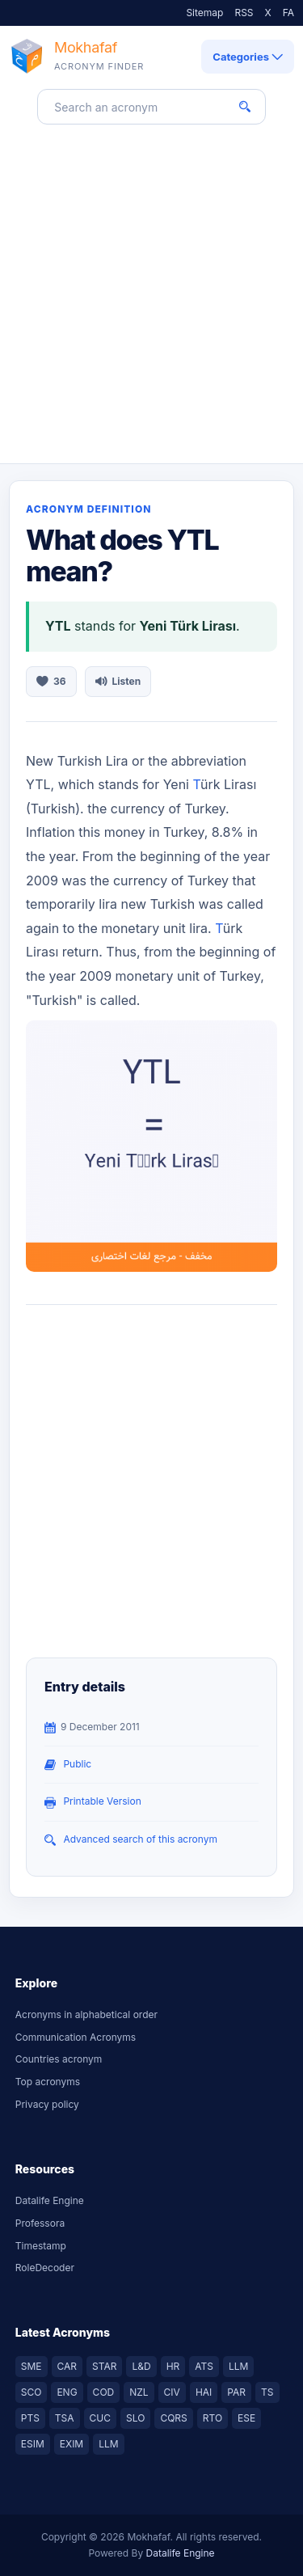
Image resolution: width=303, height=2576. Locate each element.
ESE (246, 2418)
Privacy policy (47, 2104)
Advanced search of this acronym (140, 1839)
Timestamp (40, 2246)
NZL (138, 2392)
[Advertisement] (151, 303)
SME (31, 2366)
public (77, 1764)
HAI (204, 2392)
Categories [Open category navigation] (248, 56)
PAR (236, 2392)
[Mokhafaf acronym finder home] (76, 56)
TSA (64, 2418)
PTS (30, 2418)
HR (173, 2366)
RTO (212, 2418)
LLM (238, 2366)
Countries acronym (59, 2059)
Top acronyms (47, 2082)
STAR (104, 2366)
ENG (67, 2392)
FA (288, 12)
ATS (204, 2366)
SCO (31, 2392)
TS (267, 2392)
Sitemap (204, 12)
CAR (67, 2366)
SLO (135, 2418)
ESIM (32, 2444)
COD (104, 2392)
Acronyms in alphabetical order (86, 2014)
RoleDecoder (44, 2267)
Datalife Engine (49, 2200)
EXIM (71, 2444)
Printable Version (102, 1801)
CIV (172, 2392)
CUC (100, 2418)
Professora (40, 2223)
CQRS (173, 2418)
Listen (118, 681)
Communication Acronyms (75, 2037)
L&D (141, 2366)
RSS (243, 12)
